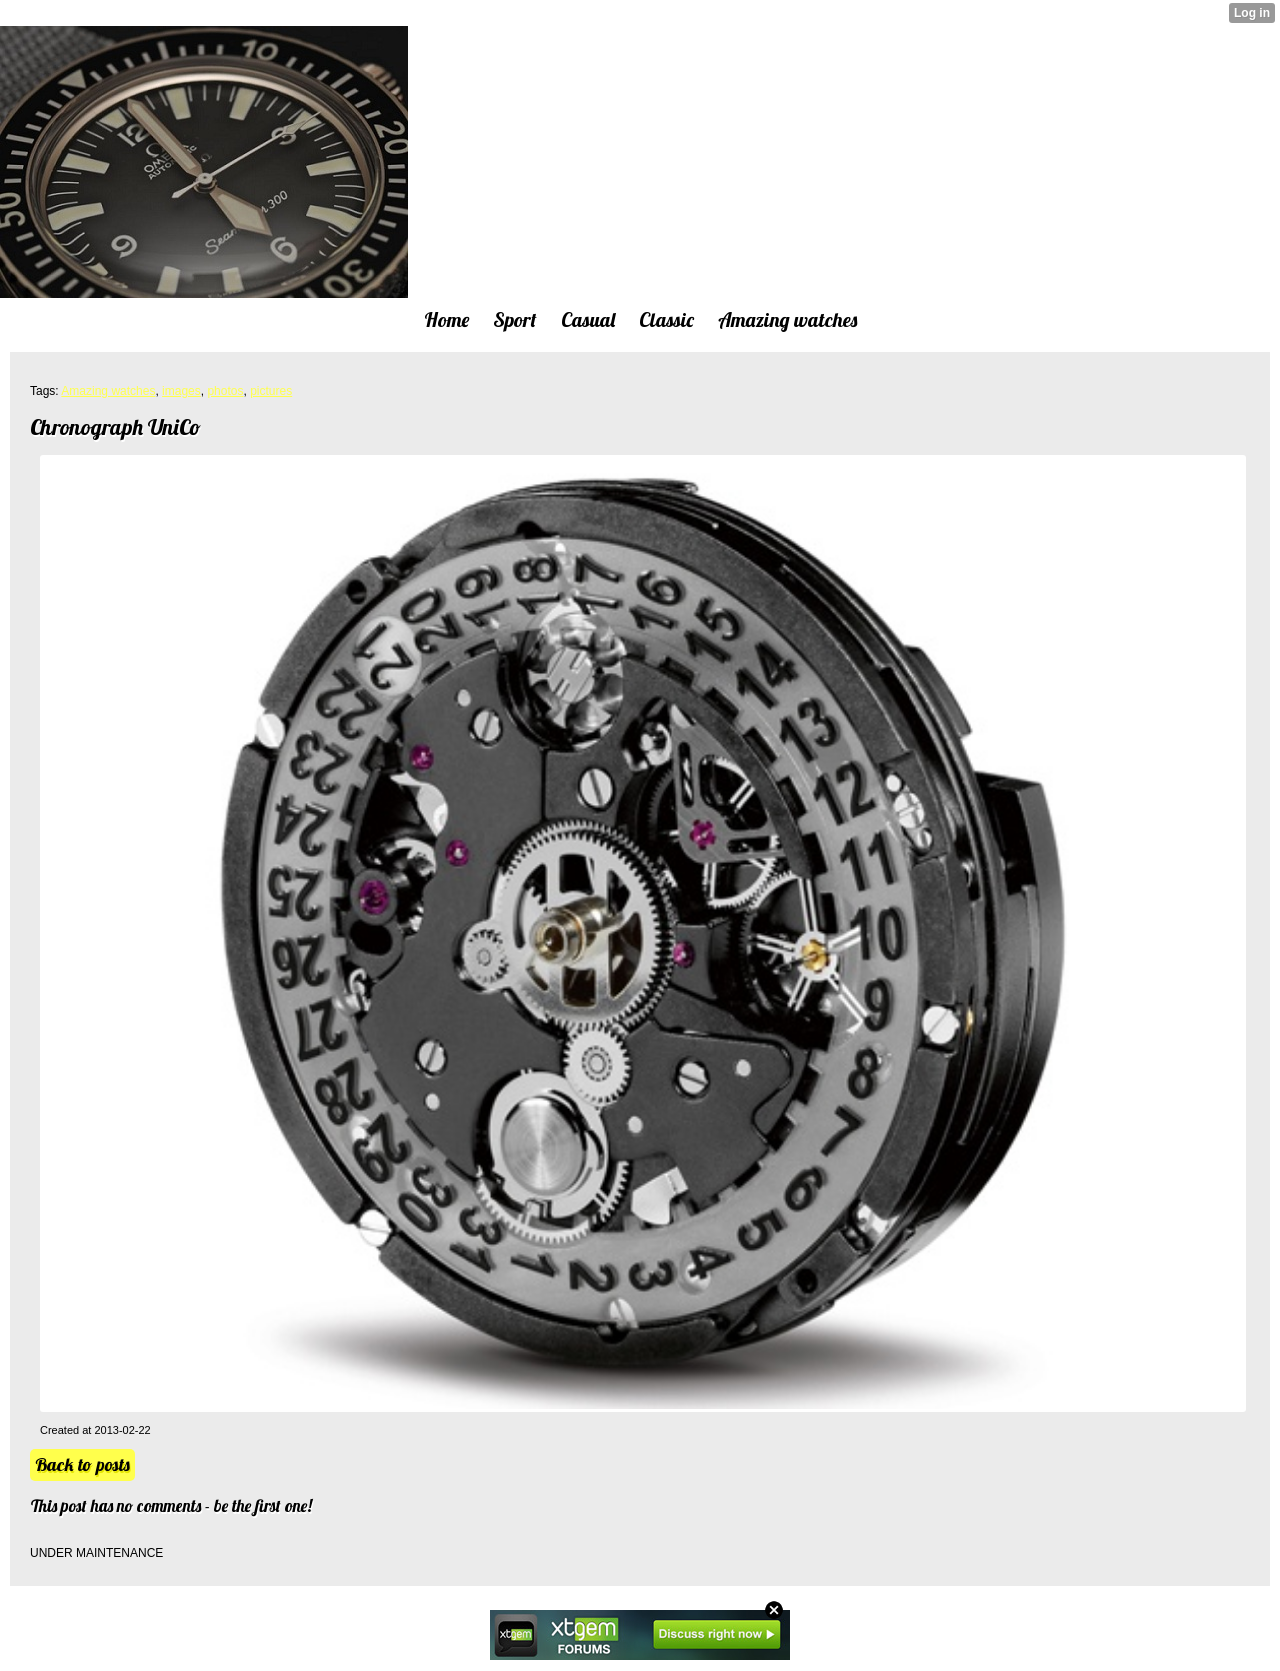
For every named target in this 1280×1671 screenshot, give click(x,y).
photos (225, 391)
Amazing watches (108, 391)
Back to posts (82, 1464)
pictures (271, 391)
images (181, 391)
